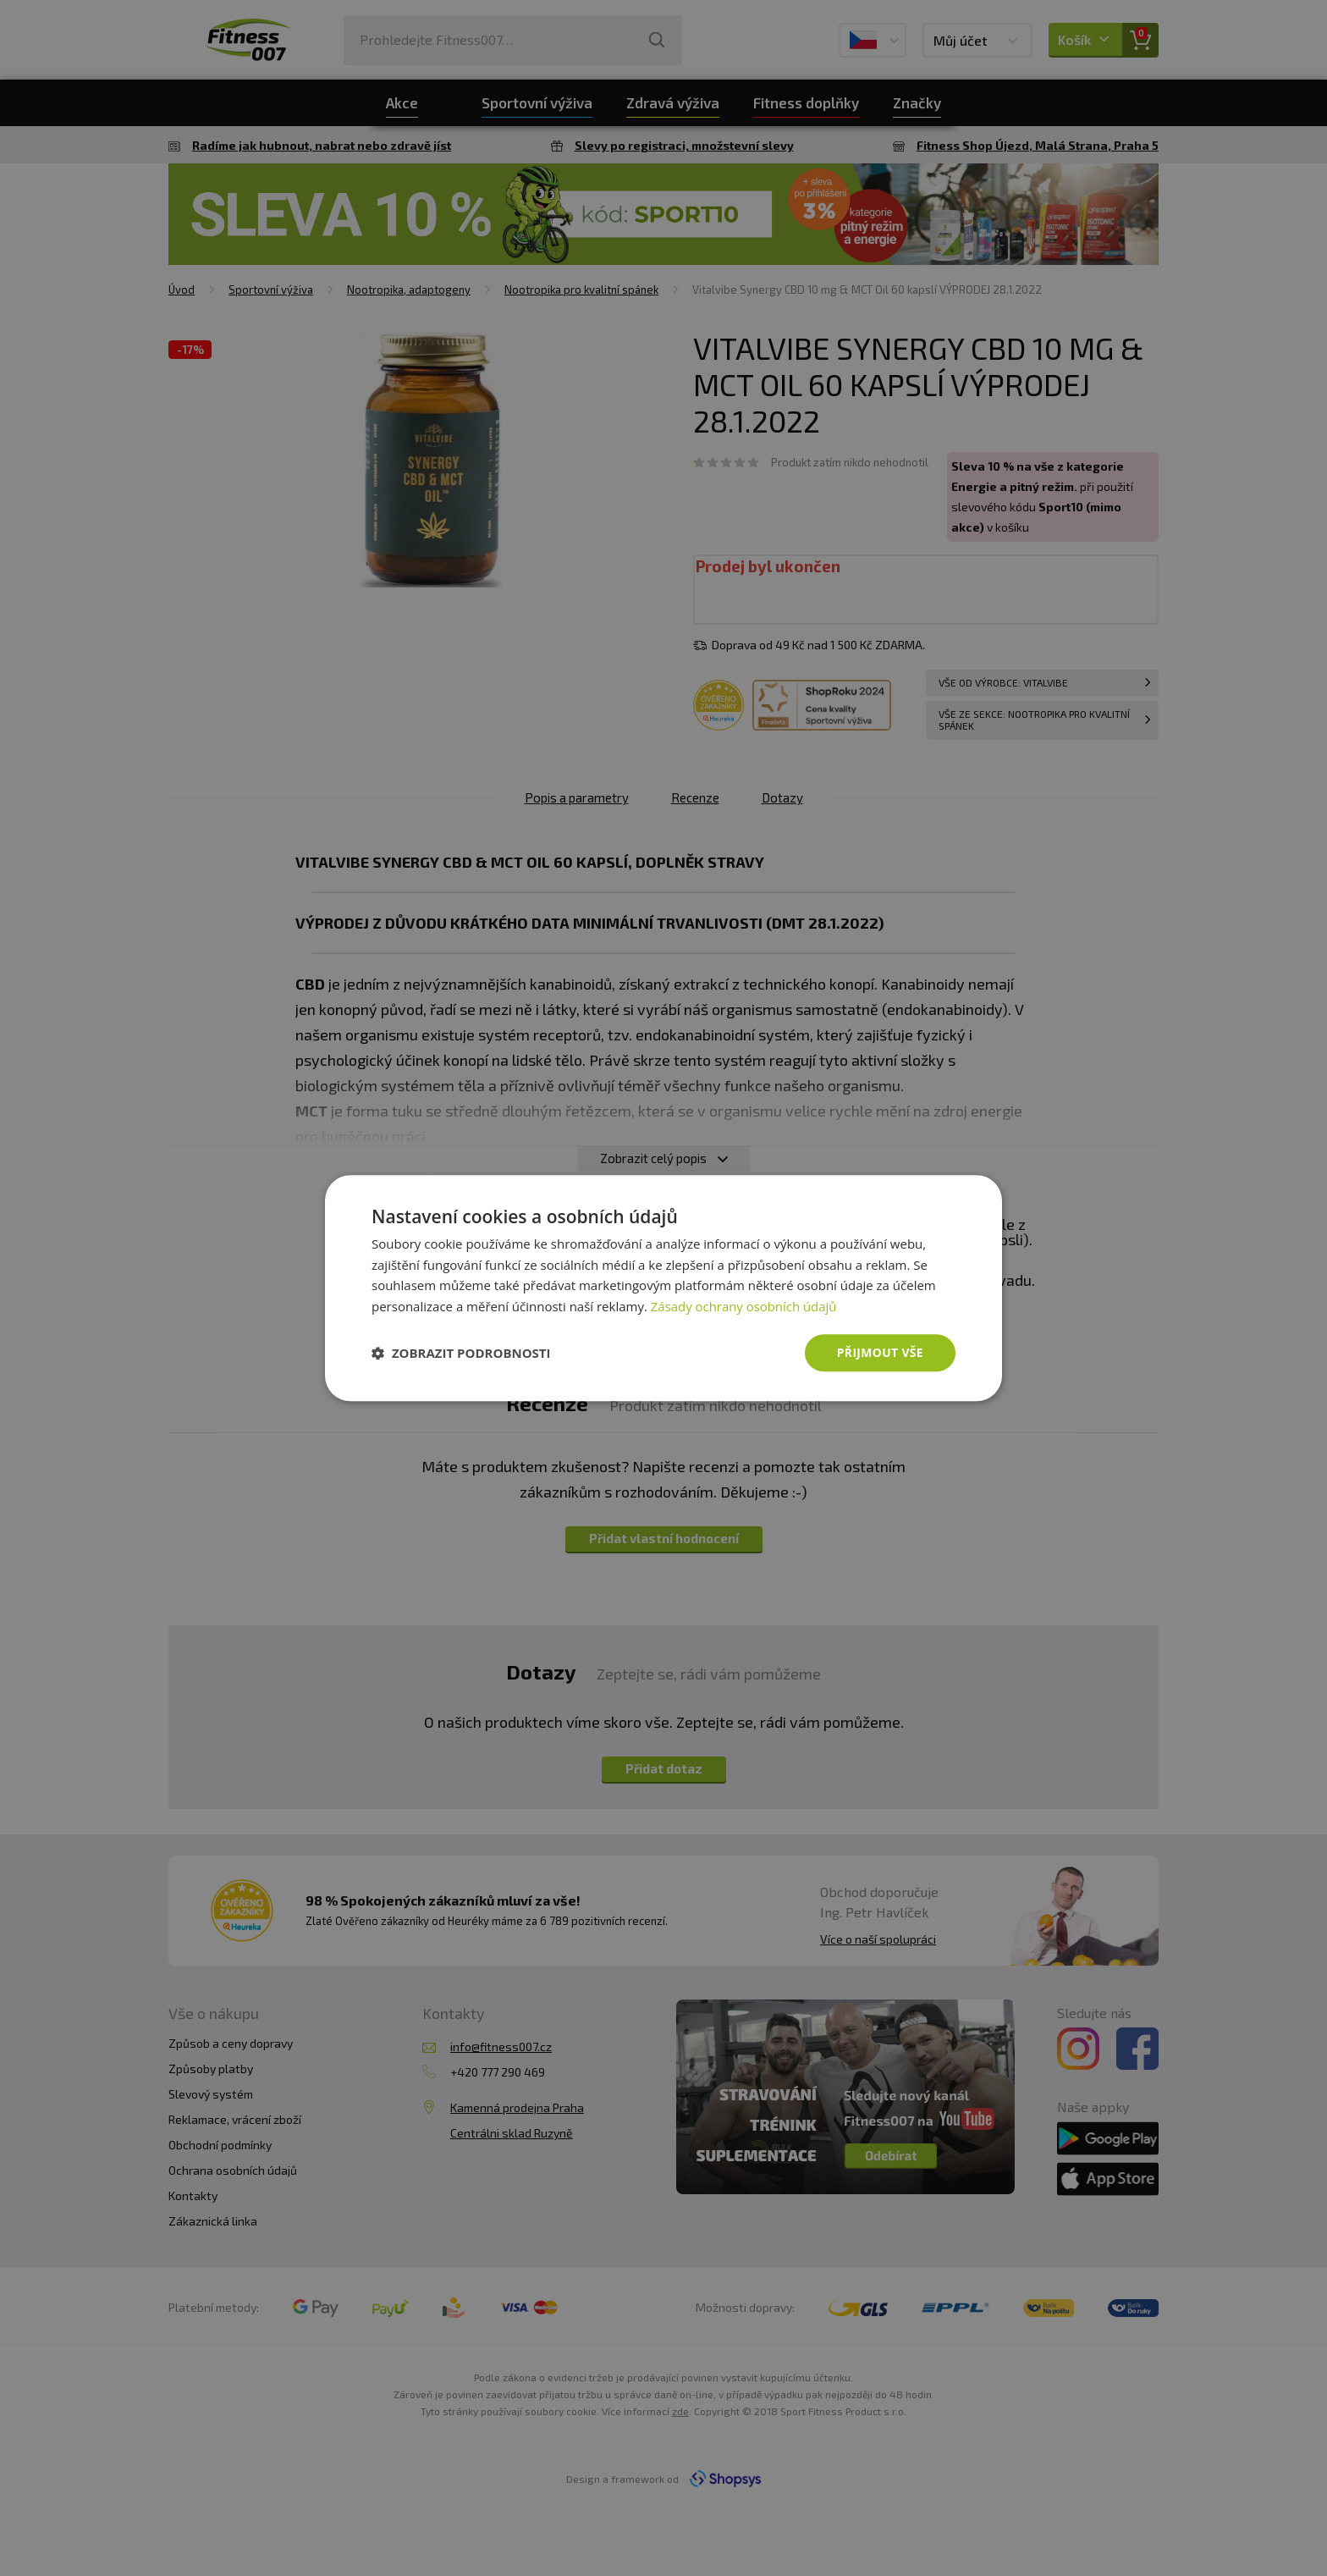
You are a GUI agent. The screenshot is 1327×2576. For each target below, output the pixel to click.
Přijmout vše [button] (879, 1352)
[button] (461, 1352)
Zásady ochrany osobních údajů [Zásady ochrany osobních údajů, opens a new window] (744, 1306)
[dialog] (663, 1287)
